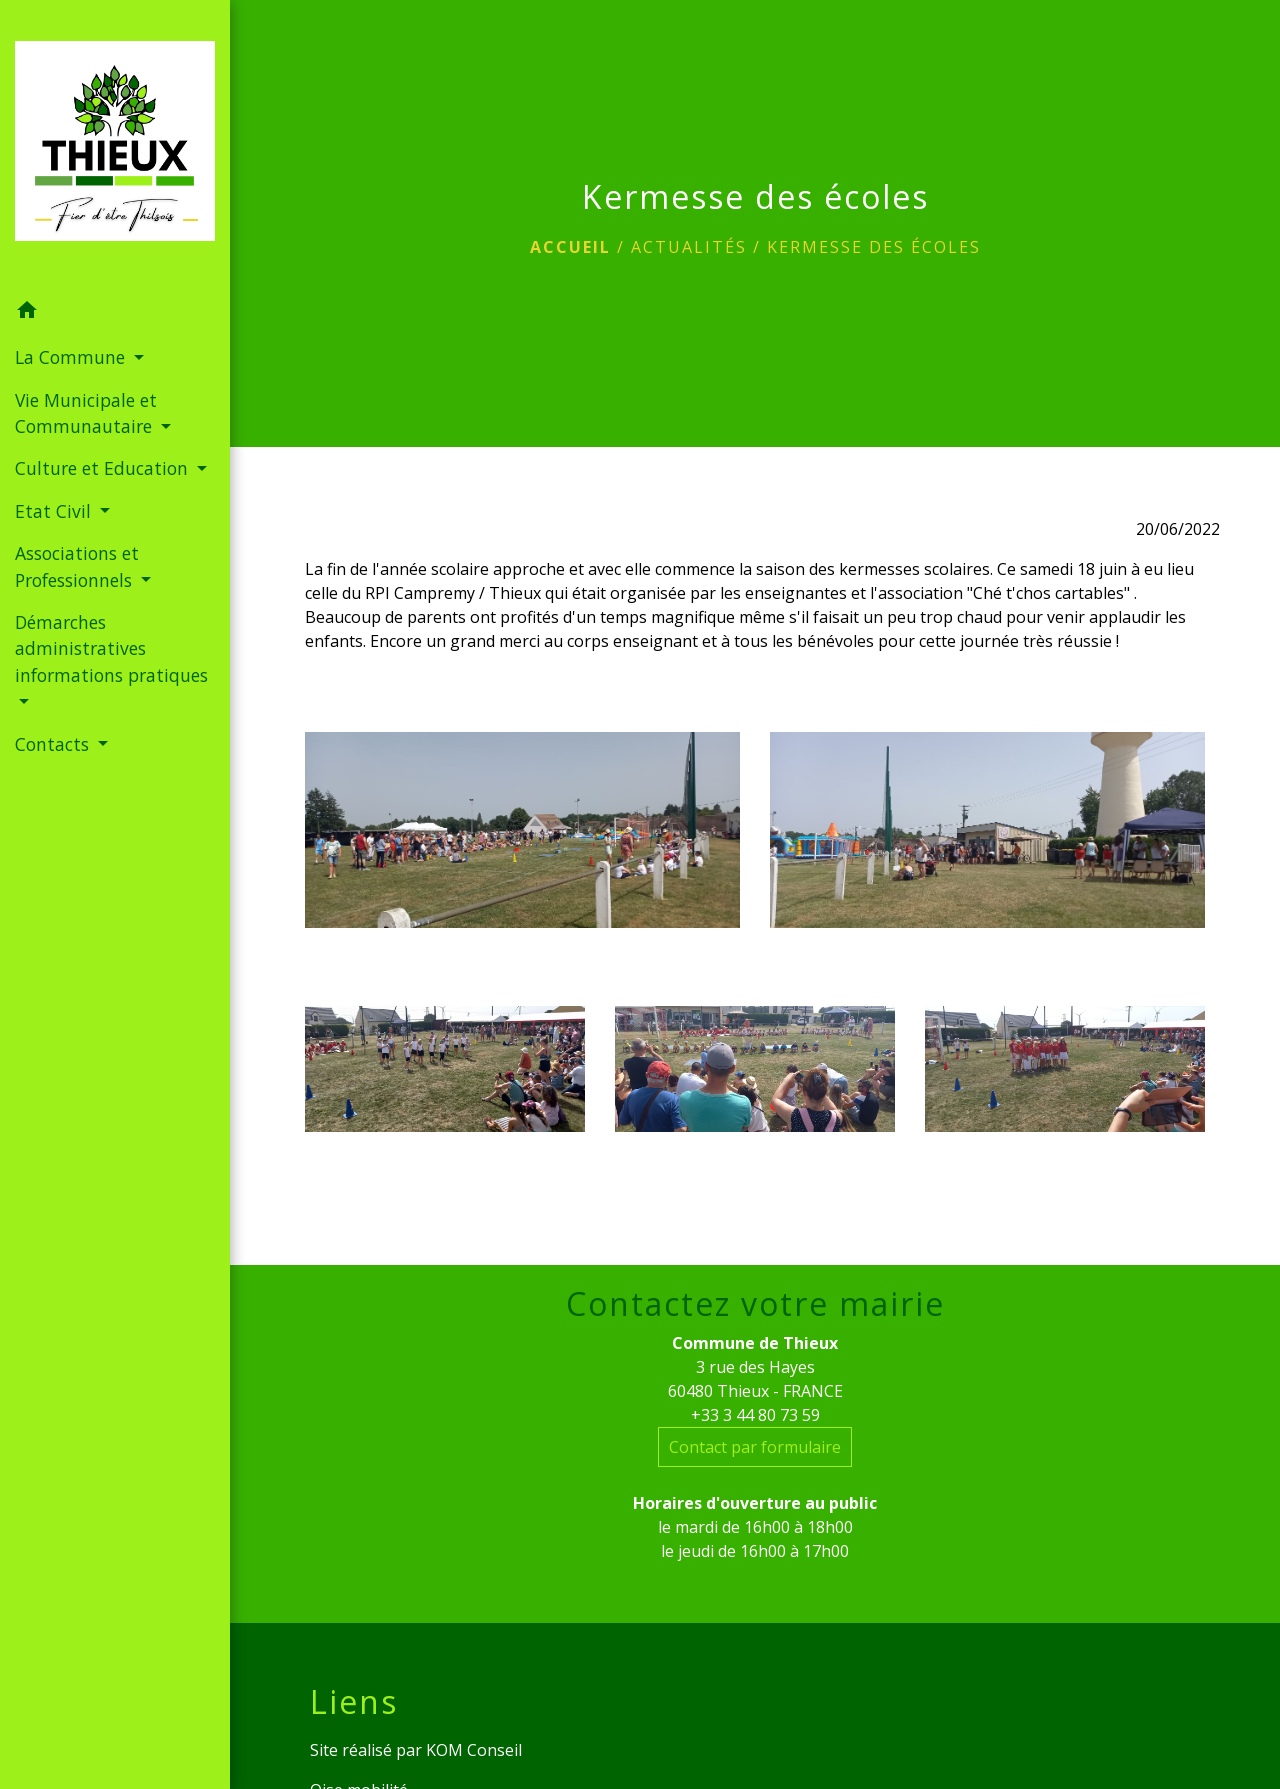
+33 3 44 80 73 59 (755, 1415)
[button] (115, 313)
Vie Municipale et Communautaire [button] (86, 413)
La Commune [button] (72, 357)
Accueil (570, 247)
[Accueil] (115, 145)
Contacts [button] (54, 744)
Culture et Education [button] (104, 468)
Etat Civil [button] (55, 511)
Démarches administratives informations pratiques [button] (111, 648)
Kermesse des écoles (874, 247)
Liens (354, 1702)
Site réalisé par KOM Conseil (416, 1750)
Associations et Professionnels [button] (77, 566)
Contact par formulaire (755, 1447)
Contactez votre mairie (755, 1304)
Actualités (689, 247)
